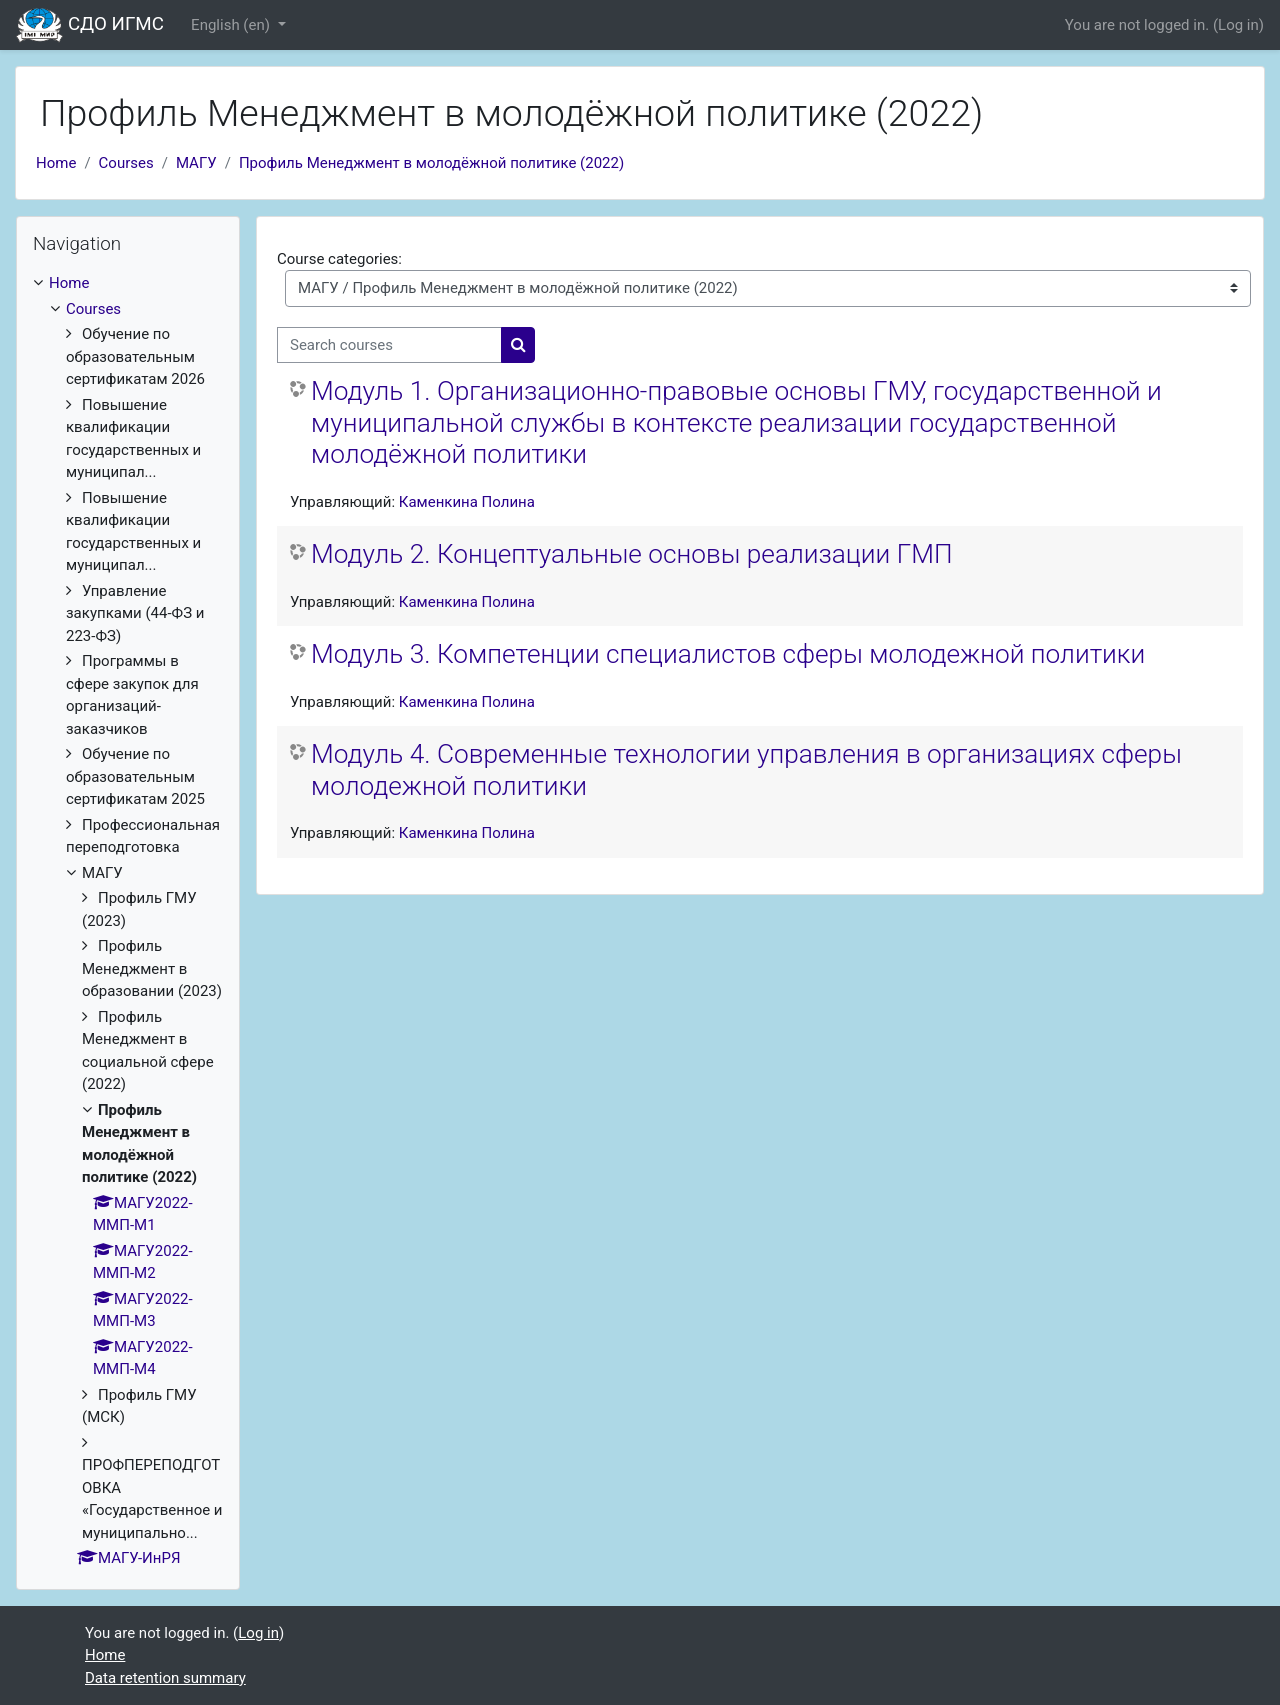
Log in (1238, 25)
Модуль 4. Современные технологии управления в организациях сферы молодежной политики (746, 770)
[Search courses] (389, 345)
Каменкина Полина (467, 502)
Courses (126, 163)
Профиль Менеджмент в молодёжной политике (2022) (431, 163)
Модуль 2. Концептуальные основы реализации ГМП (632, 554)
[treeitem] (128, 921)
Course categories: (339, 259)
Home (56, 163)
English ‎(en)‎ (232, 25)
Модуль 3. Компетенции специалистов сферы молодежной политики (728, 654)
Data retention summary (165, 1678)
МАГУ (196, 163)
